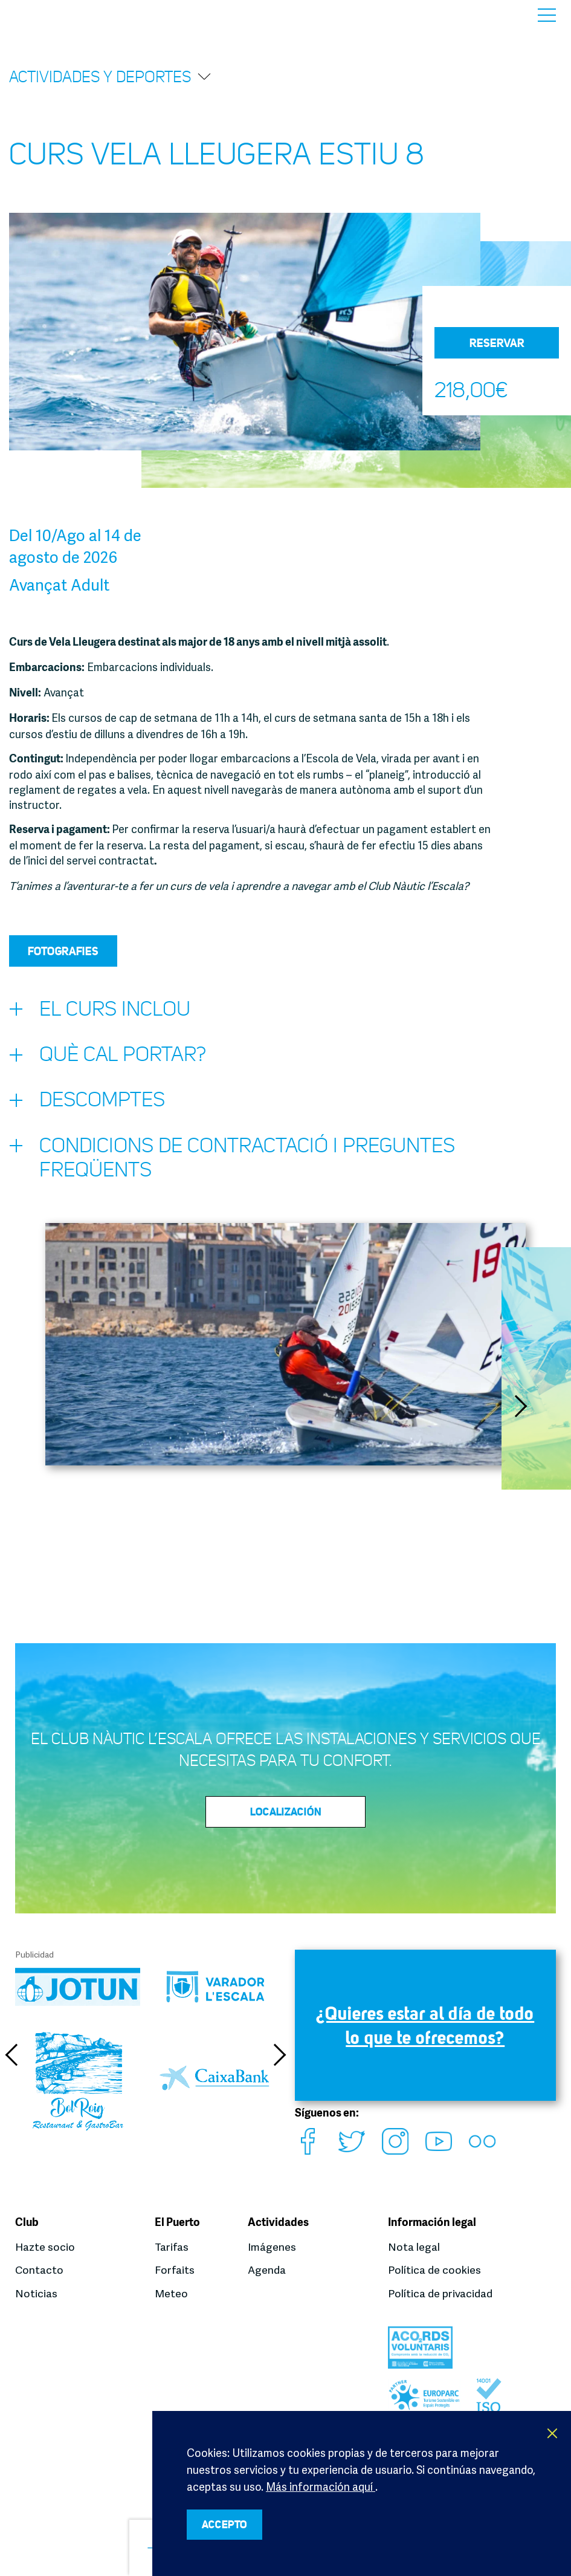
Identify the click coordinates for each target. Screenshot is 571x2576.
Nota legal (414, 2247)
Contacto (39, 2270)
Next (523, 1413)
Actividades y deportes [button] (110, 76)
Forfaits (175, 2270)
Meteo (171, 2293)
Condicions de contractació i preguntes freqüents (239, 1163)
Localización (286, 1819)
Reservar (496, 343)
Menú (547, 15)
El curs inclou (102, 1012)
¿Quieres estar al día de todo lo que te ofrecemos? (425, 2034)
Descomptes (90, 1106)
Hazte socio (45, 2247)
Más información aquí (320, 2484)
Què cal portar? (111, 1059)
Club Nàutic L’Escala (43, 14)
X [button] (553, 2431)
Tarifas (172, 2247)
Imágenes (272, 2247)
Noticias (36, 2293)
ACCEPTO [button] (229, 2524)
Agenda (267, 2270)
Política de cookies (434, 2270)
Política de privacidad (440, 2293)
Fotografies (63, 951)
